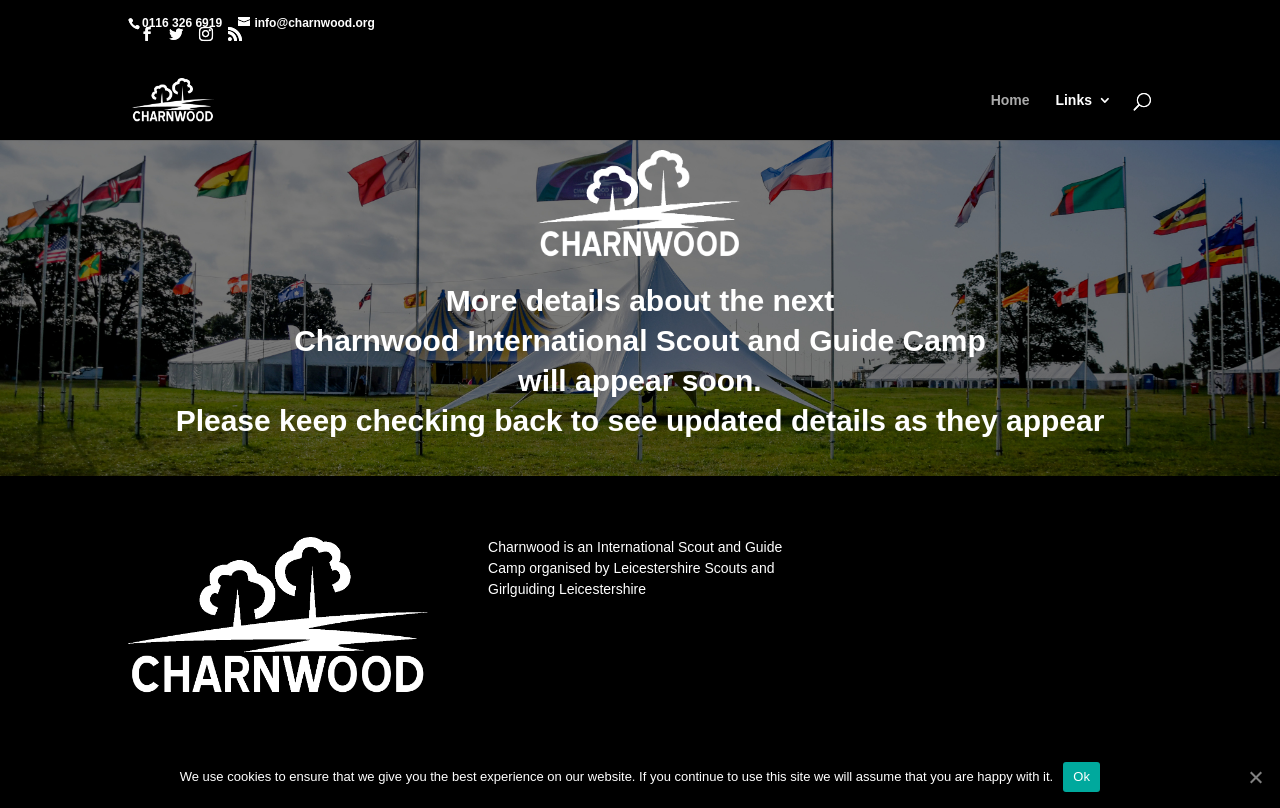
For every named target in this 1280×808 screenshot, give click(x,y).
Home (1010, 100)
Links (1073, 100)
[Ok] (1255, 777)
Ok (1081, 776)
